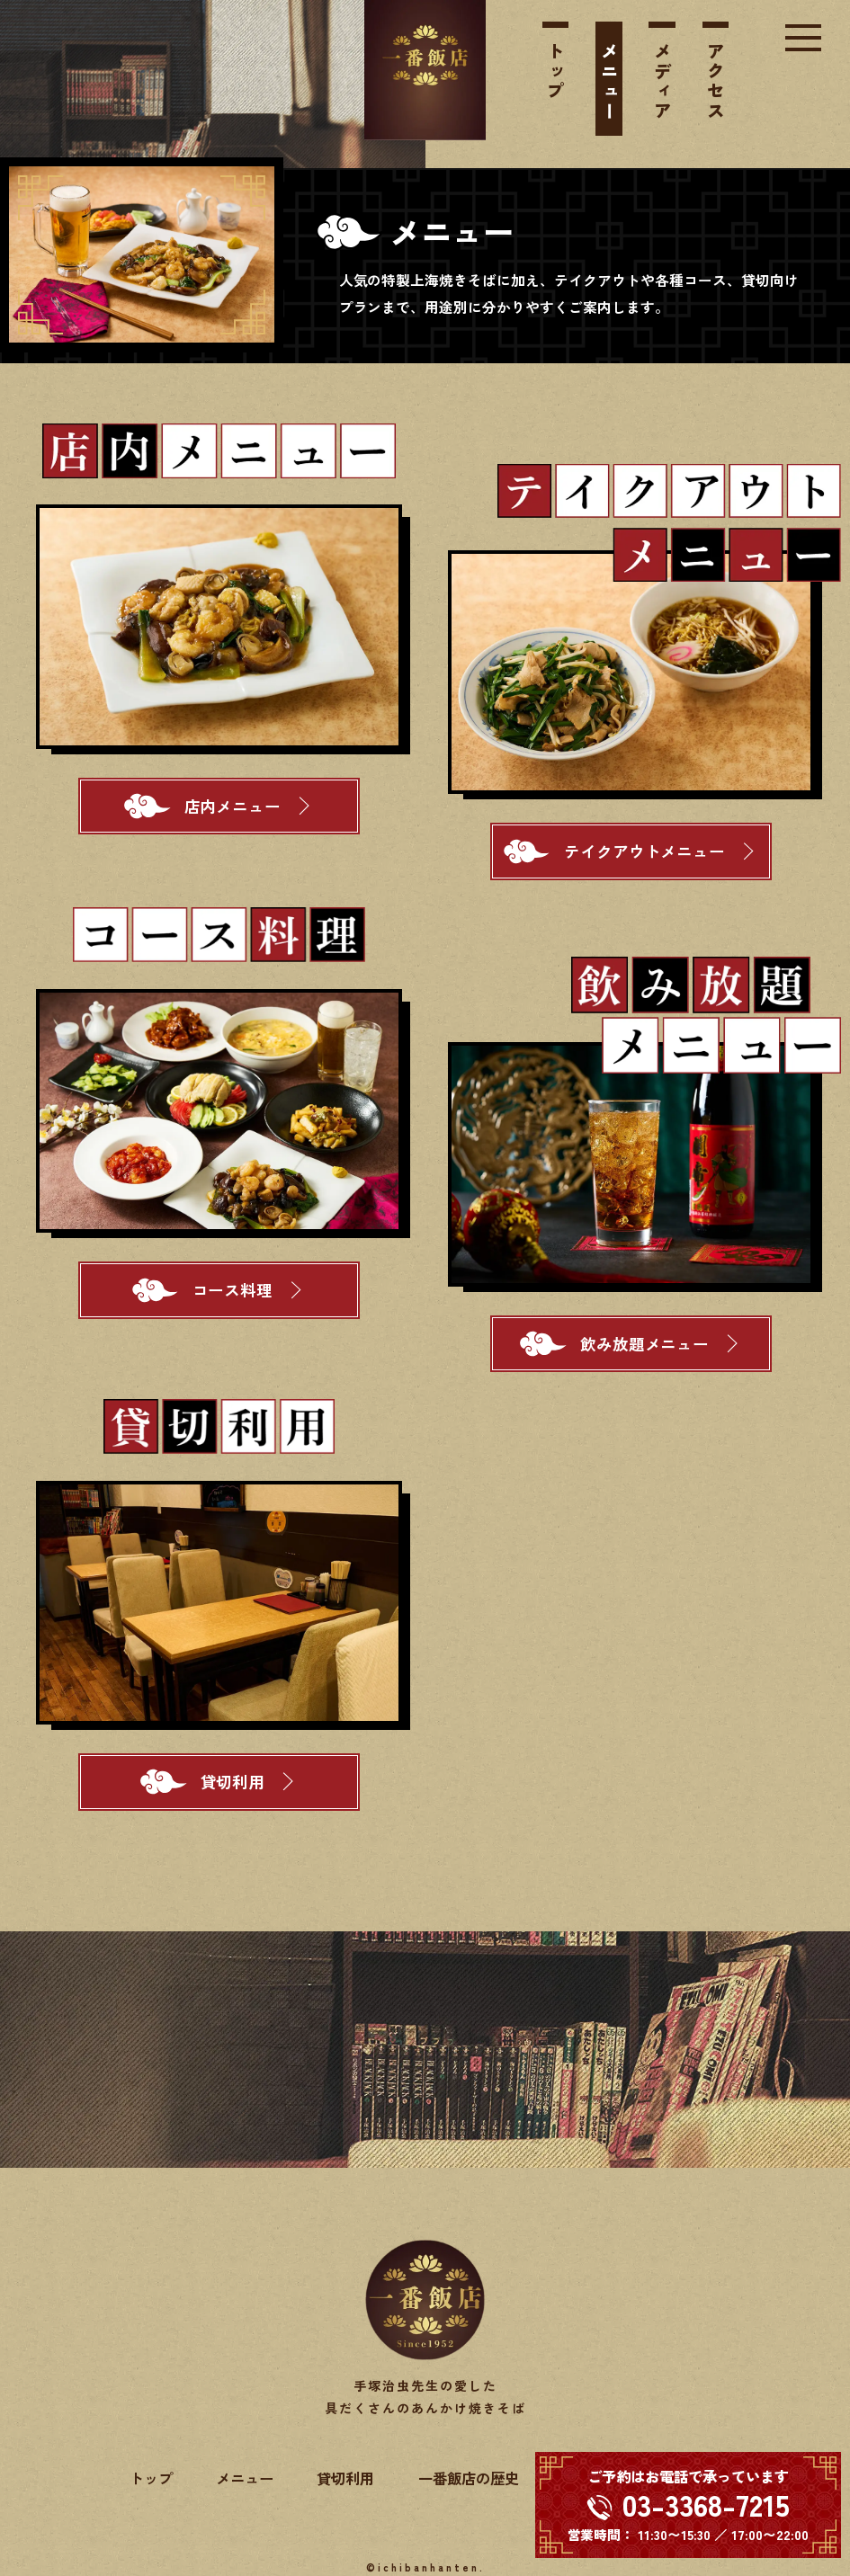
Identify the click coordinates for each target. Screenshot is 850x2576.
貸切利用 (345, 2478)
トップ (555, 72)
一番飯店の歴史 (468, 2478)
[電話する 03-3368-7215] (688, 2505)
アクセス (716, 81)
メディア (663, 81)
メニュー (609, 81)
